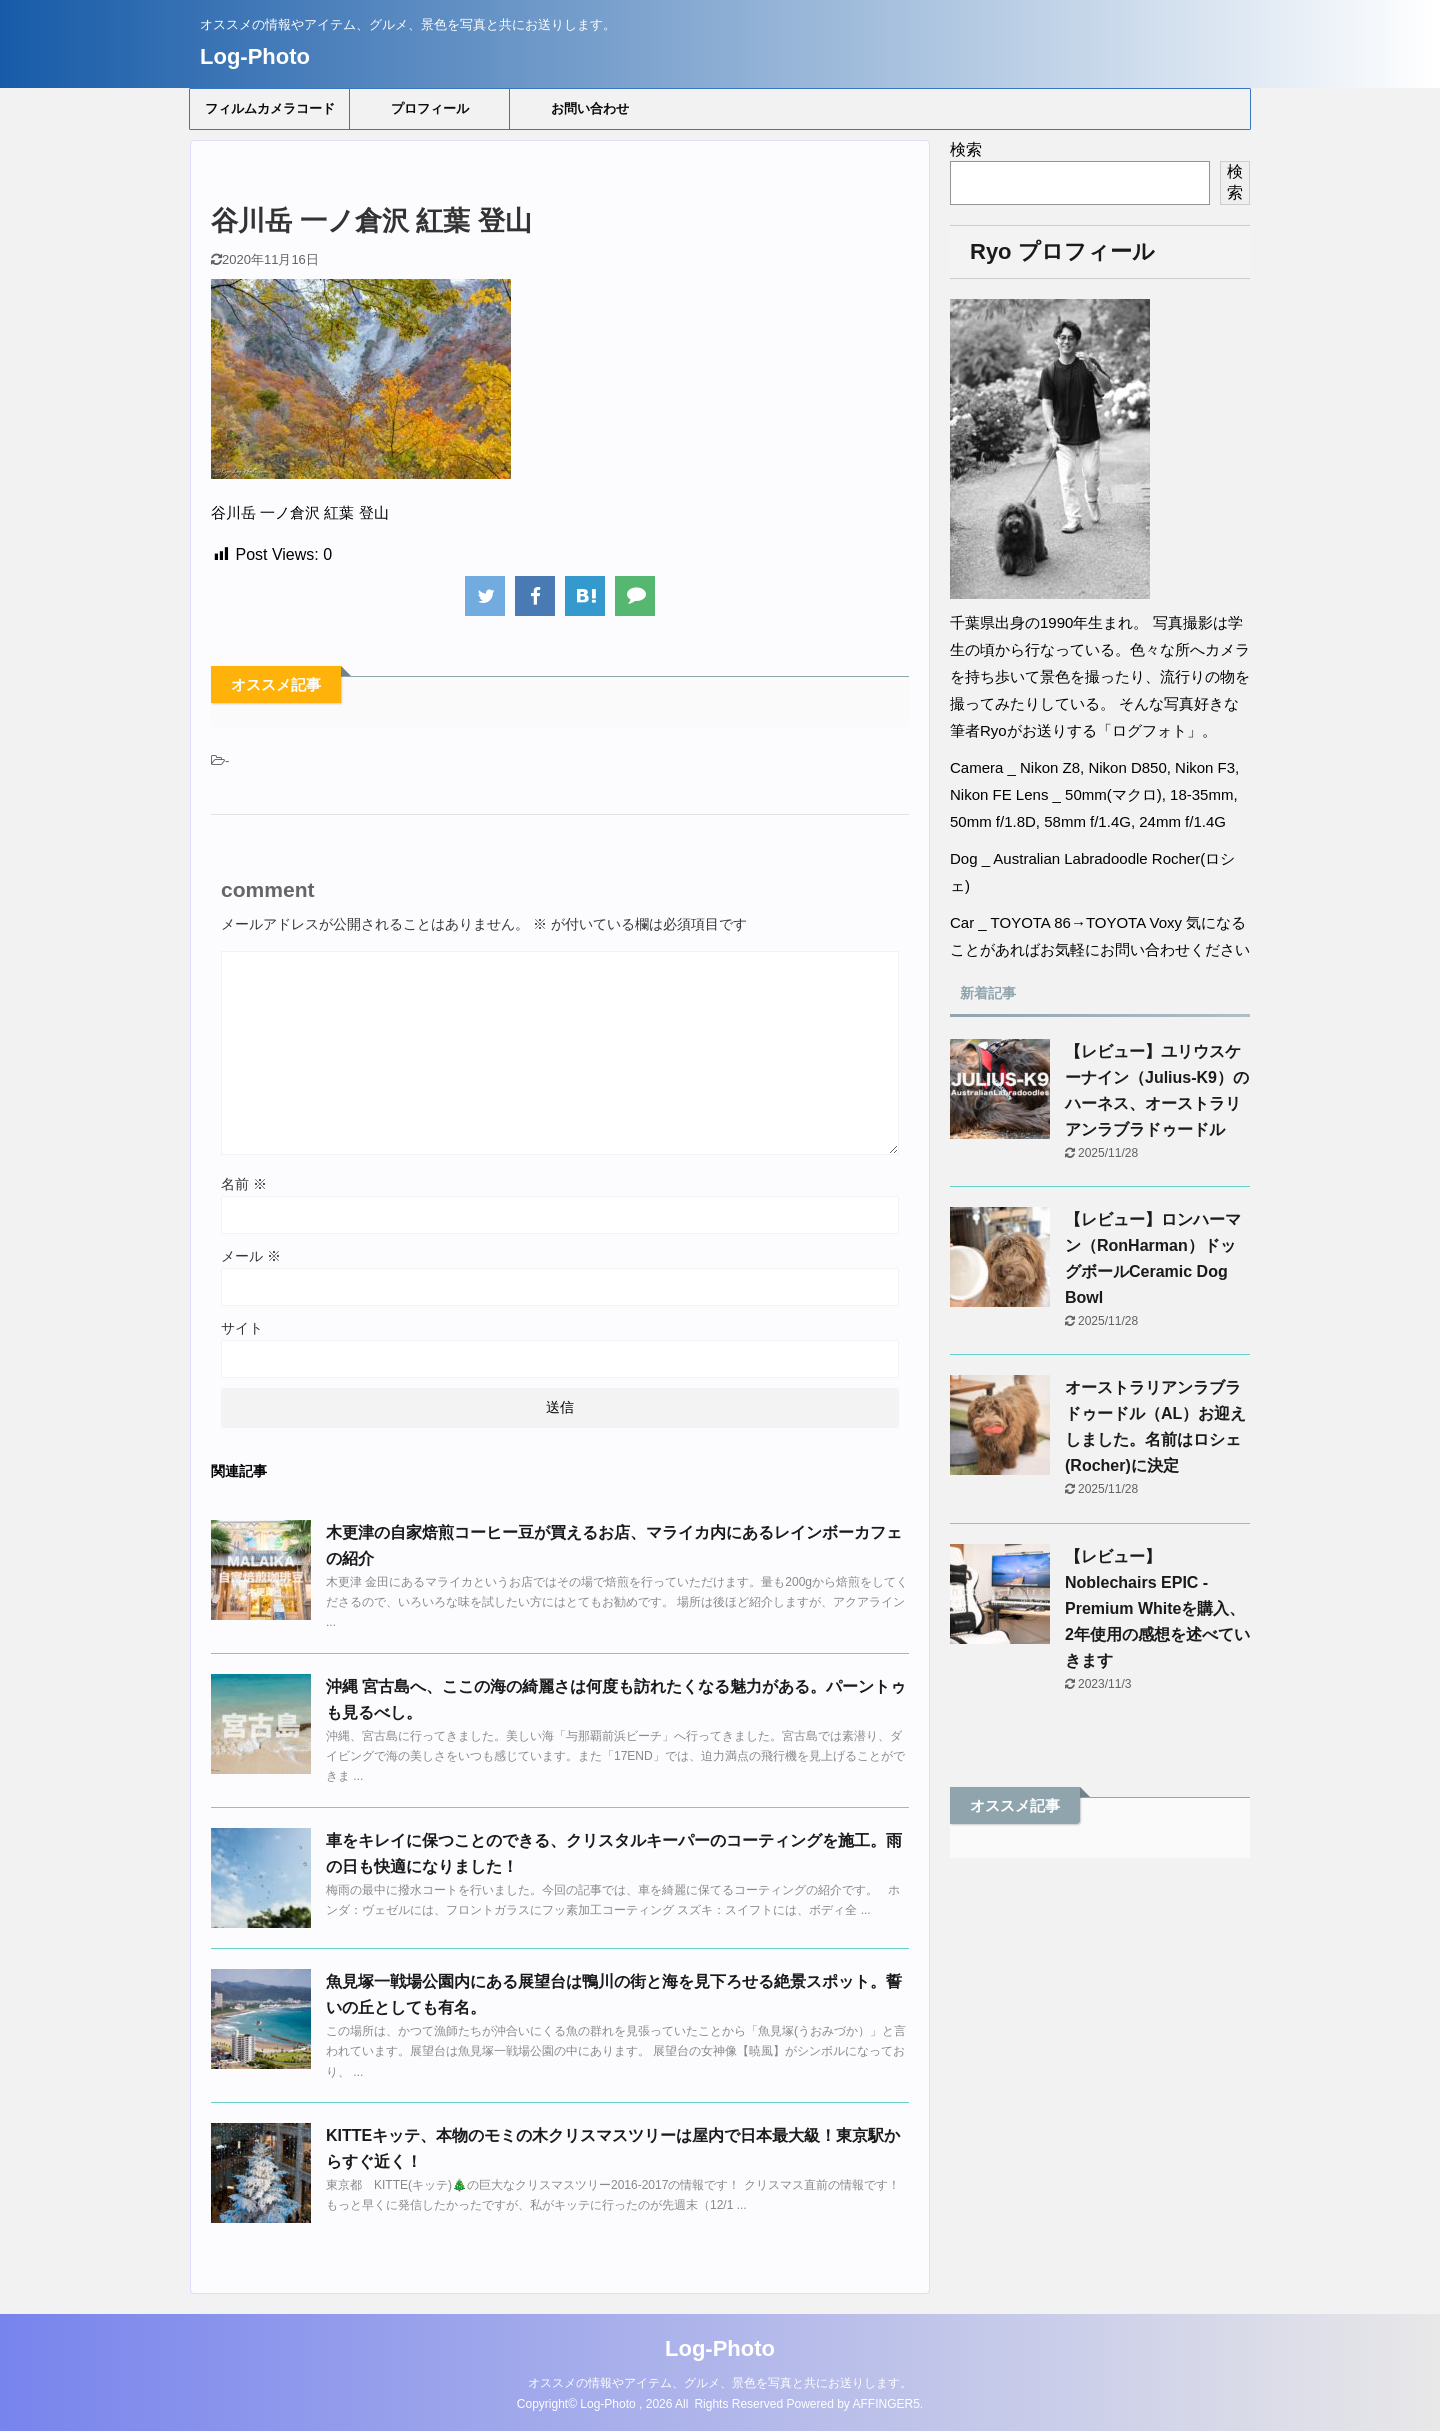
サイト (242, 1328)
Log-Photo (255, 56)
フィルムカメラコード (270, 108)
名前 (244, 1184)
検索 (966, 149)
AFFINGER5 (886, 2404)
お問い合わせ (590, 108)
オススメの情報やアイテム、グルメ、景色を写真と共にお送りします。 (720, 2383)
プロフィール (430, 108)
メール (251, 1256)
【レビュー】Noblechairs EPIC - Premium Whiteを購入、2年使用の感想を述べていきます (1157, 1608)
